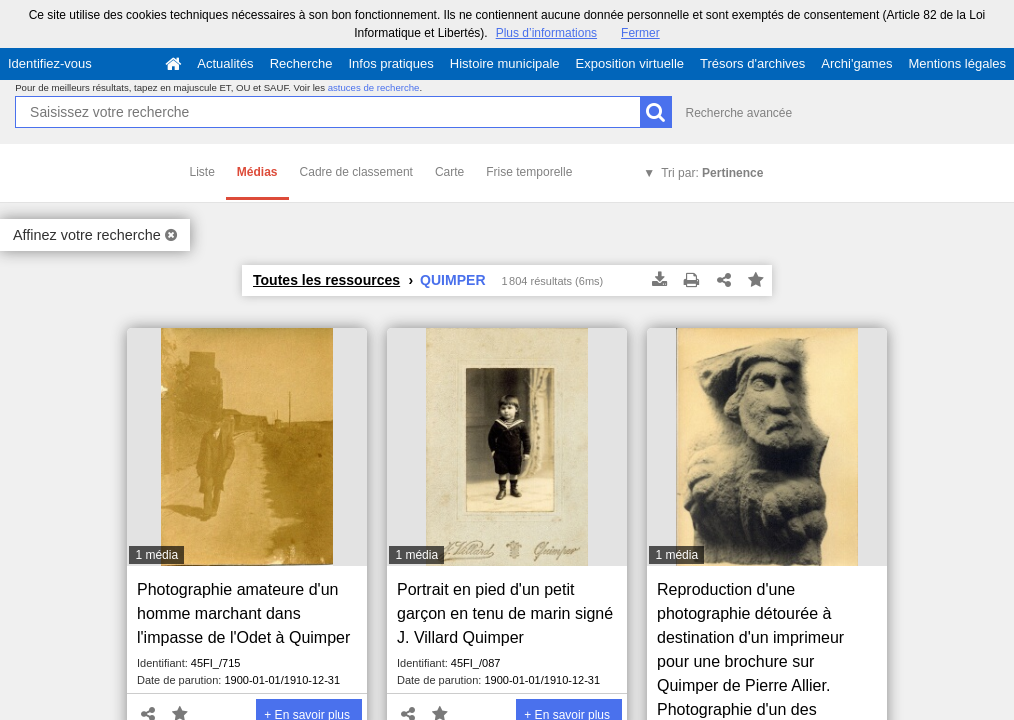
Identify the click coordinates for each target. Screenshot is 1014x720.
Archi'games (856, 63)
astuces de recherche (374, 87)
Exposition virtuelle (630, 63)
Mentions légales (957, 63)
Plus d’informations (546, 33)
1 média (156, 555)
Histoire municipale (505, 63)
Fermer (640, 33)
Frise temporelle (529, 172)
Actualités (225, 63)
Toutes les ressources (326, 280)
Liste (202, 172)
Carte (449, 172)
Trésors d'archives (752, 63)
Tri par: (712, 173)
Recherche (301, 63)
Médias (257, 172)
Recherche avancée (738, 113)
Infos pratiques (391, 63)
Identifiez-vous (50, 63)
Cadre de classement (356, 172)
